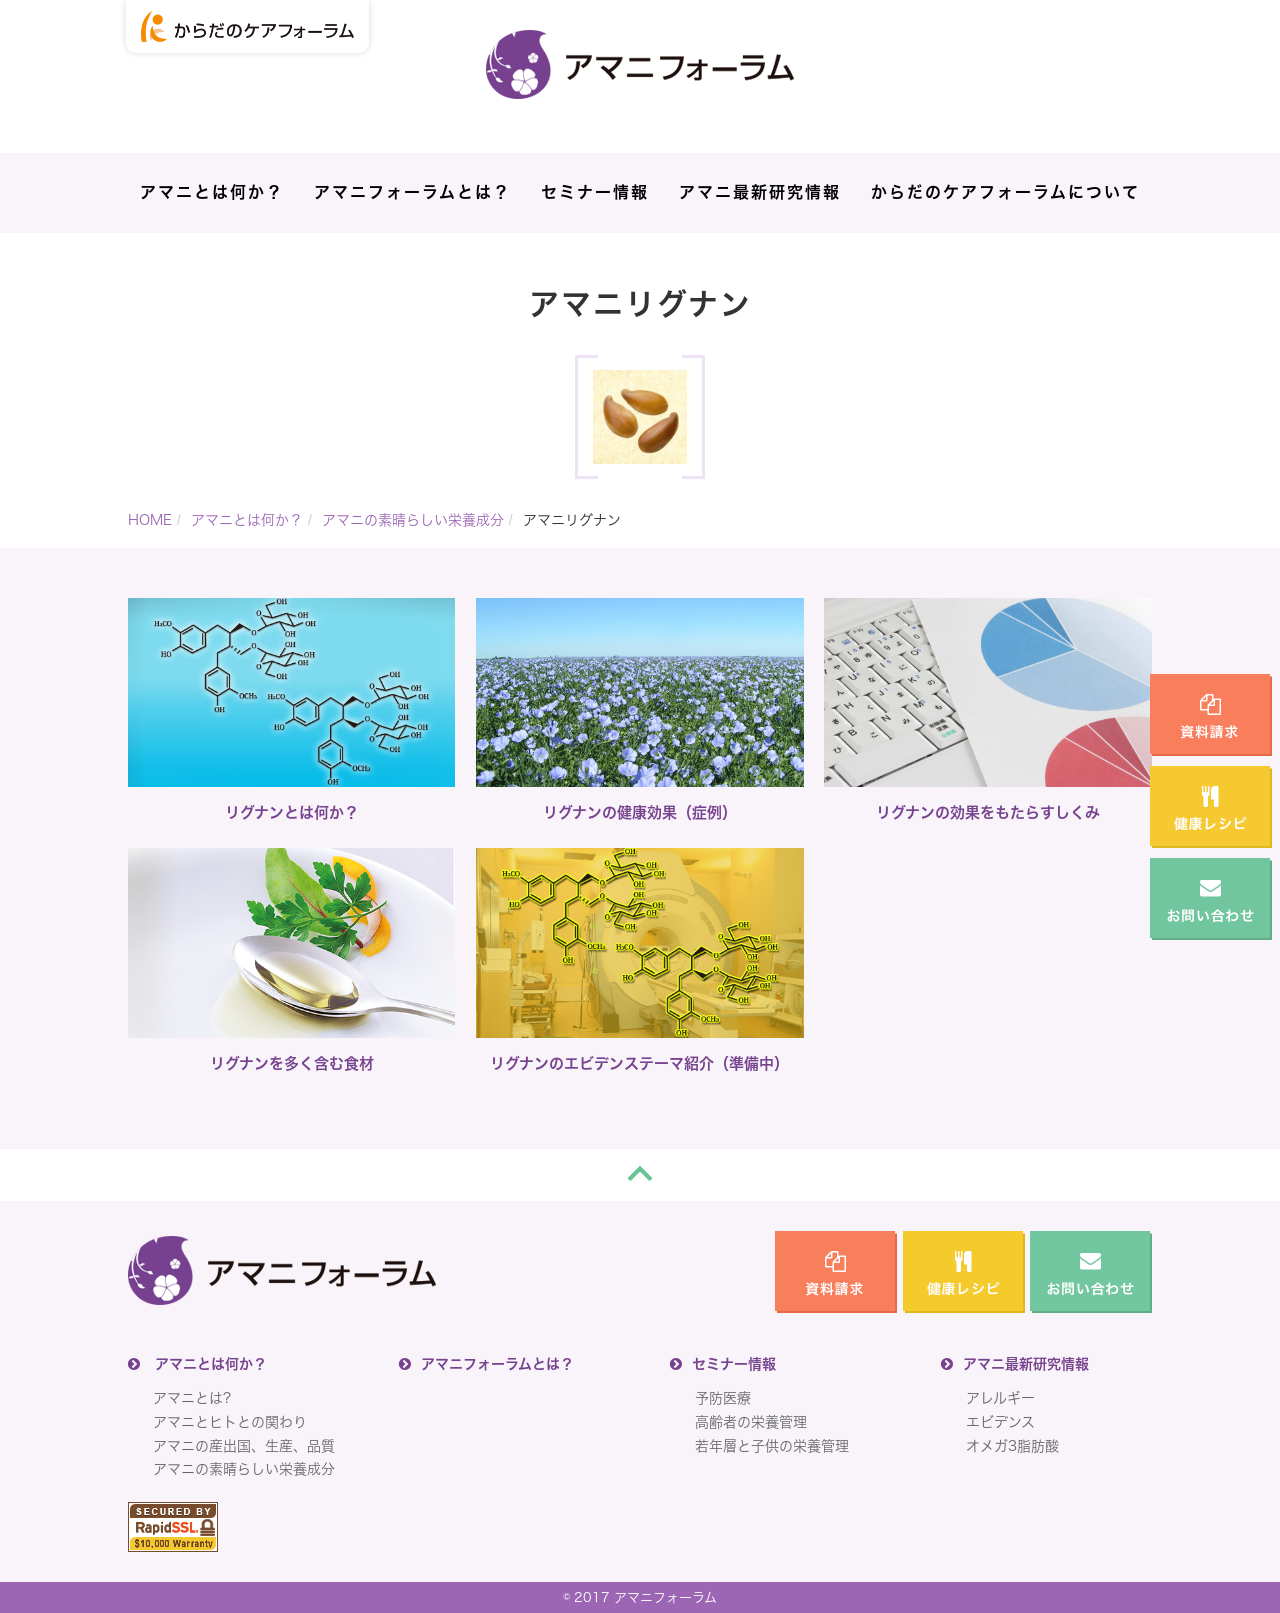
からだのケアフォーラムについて (1005, 192)
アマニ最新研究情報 (760, 192)
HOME (150, 520)
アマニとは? (192, 1398)
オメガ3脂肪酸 (1012, 1446)
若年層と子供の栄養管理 (772, 1446)
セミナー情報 (595, 192)
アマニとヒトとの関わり (230, 1422)
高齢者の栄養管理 (751, 1422)
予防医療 (723, 1398)
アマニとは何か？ (212, 192)
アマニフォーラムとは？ (412, 192)
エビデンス (1000, 1422)
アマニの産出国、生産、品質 (244, 1446)
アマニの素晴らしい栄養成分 (413, 520)
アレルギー (1000, 1398)
